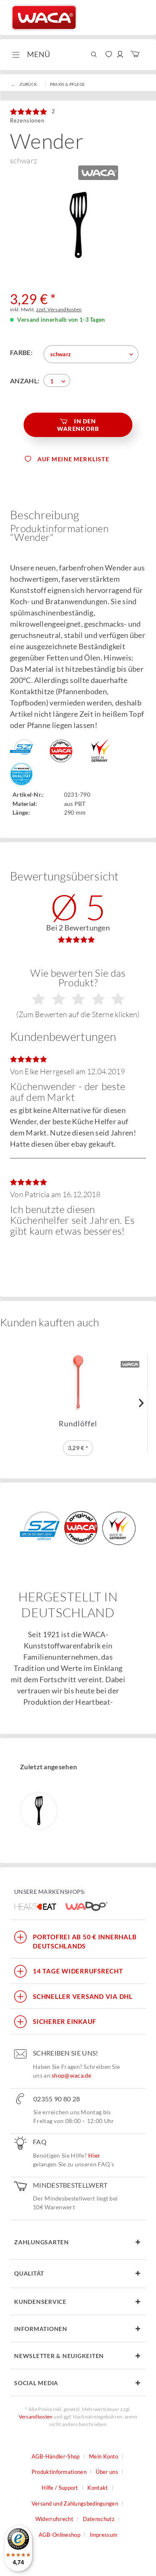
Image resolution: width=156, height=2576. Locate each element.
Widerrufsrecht (54, 2519)
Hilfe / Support (60, 2487)
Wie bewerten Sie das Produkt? (77, 993)
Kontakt (97, 2487)
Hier (94, 2155)
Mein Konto (103, 2456)
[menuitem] (30, 54)
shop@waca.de (72, 2075)
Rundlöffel (78, 1423)
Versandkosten (36, 2416)
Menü (31, 53)
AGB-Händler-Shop (56, 2456)
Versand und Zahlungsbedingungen (75, 2503)
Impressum (104, 2534)
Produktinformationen (59, 2471)
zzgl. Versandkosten (59, 309)
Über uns (107, 2471)
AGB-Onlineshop (59, 2534)
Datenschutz (98, 2519)
